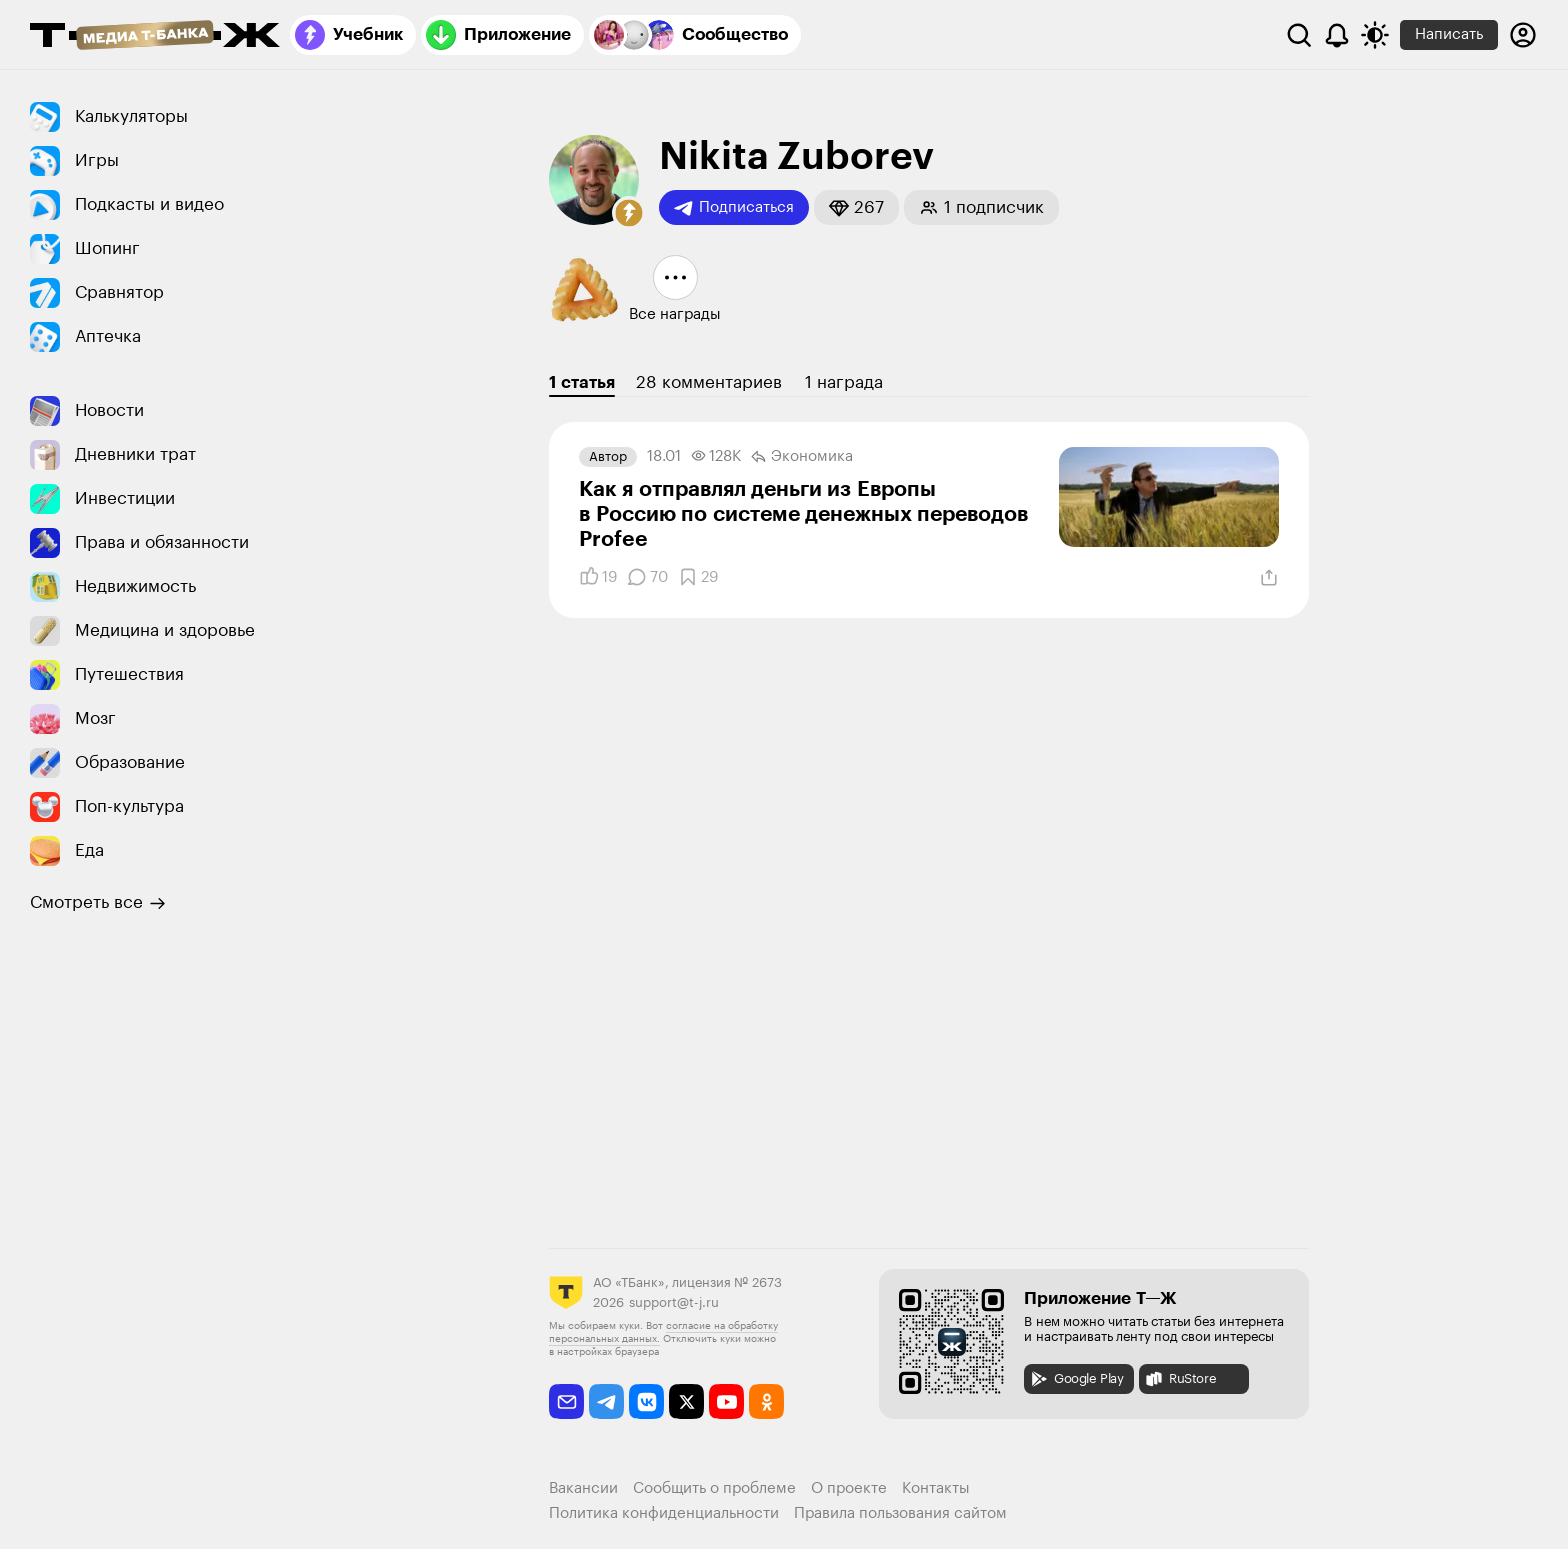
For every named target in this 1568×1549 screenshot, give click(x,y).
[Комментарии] (647, 577)
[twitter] (686, 1401)
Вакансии (583, 1488)
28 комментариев (709, 382)
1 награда (844, 382)
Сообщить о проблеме (714, 1488)
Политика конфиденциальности (664, 1513)
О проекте (849, 1488)
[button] (629, 213)
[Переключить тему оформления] (1375, 35)
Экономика (802, 457)
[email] (566, 1401)
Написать (1449, 34)
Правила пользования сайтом (900, 1513)
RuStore (1180, 1379)
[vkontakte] (646, 1401)
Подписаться (734, 208)
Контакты (936, 1488)
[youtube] (726, 1401)
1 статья (582, 382)
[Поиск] (1299, 35)
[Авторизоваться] (1523, 35)
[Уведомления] (1337, 35)
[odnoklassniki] (766, 1401)
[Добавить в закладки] (698, 577)
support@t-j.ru (674, 1302)
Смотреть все (98, 903)
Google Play (1076, 1379)
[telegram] (606, 1401)
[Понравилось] (598, 577)
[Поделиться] (1269, 578)
